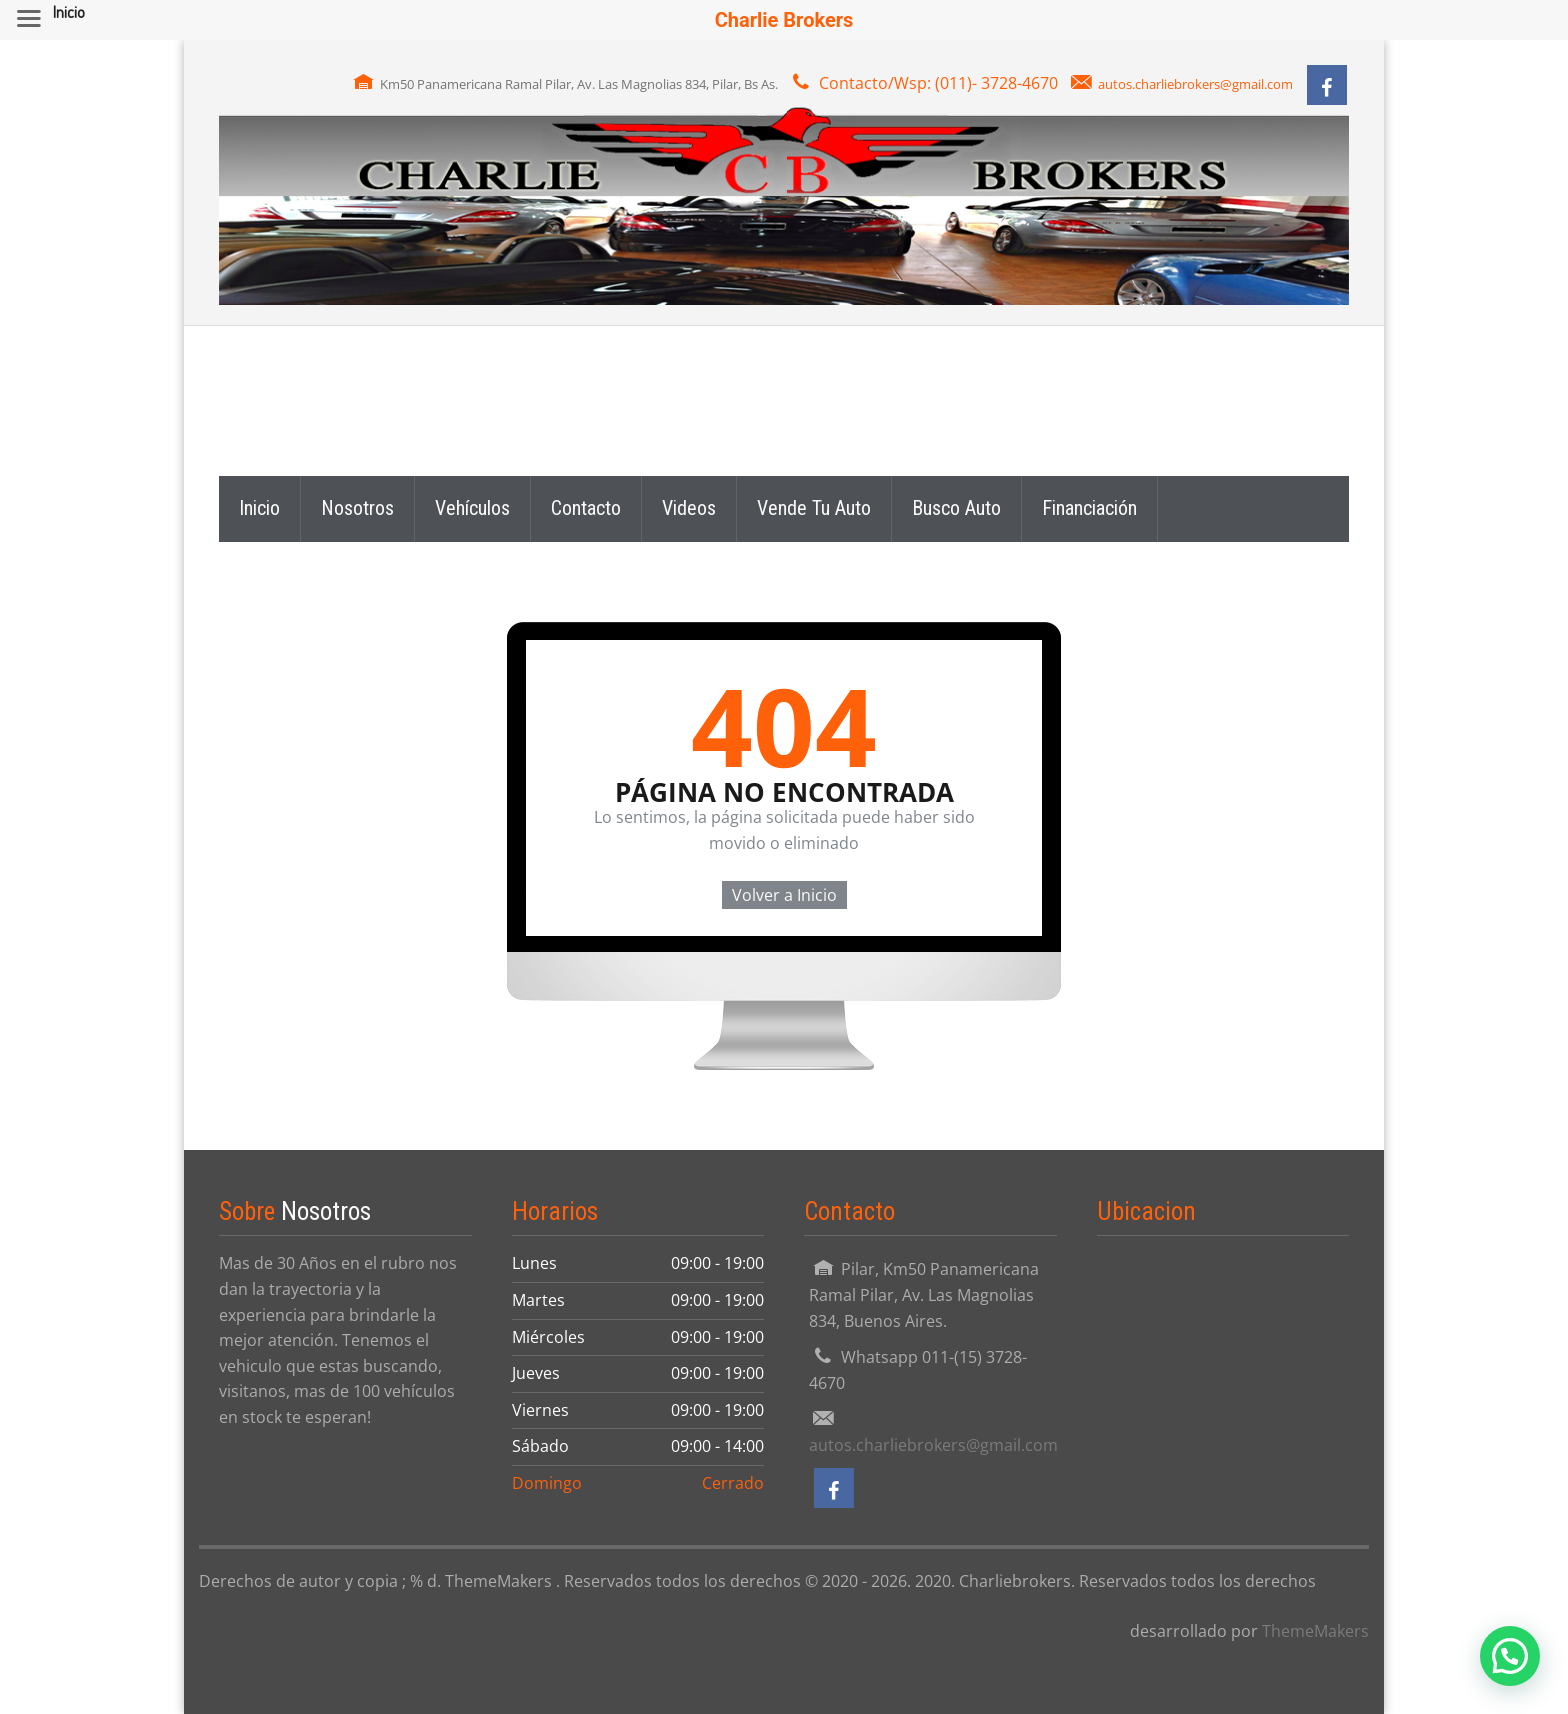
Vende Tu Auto (814, 508)
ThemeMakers (1315, 1631)
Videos (689, 508)
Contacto (586, 508)
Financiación (1089, 508)
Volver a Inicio (784, 895)
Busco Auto (956, 508)
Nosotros (357, 508)
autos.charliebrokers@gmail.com (1195, 84)
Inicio (259, 508)
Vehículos (472, 508)
